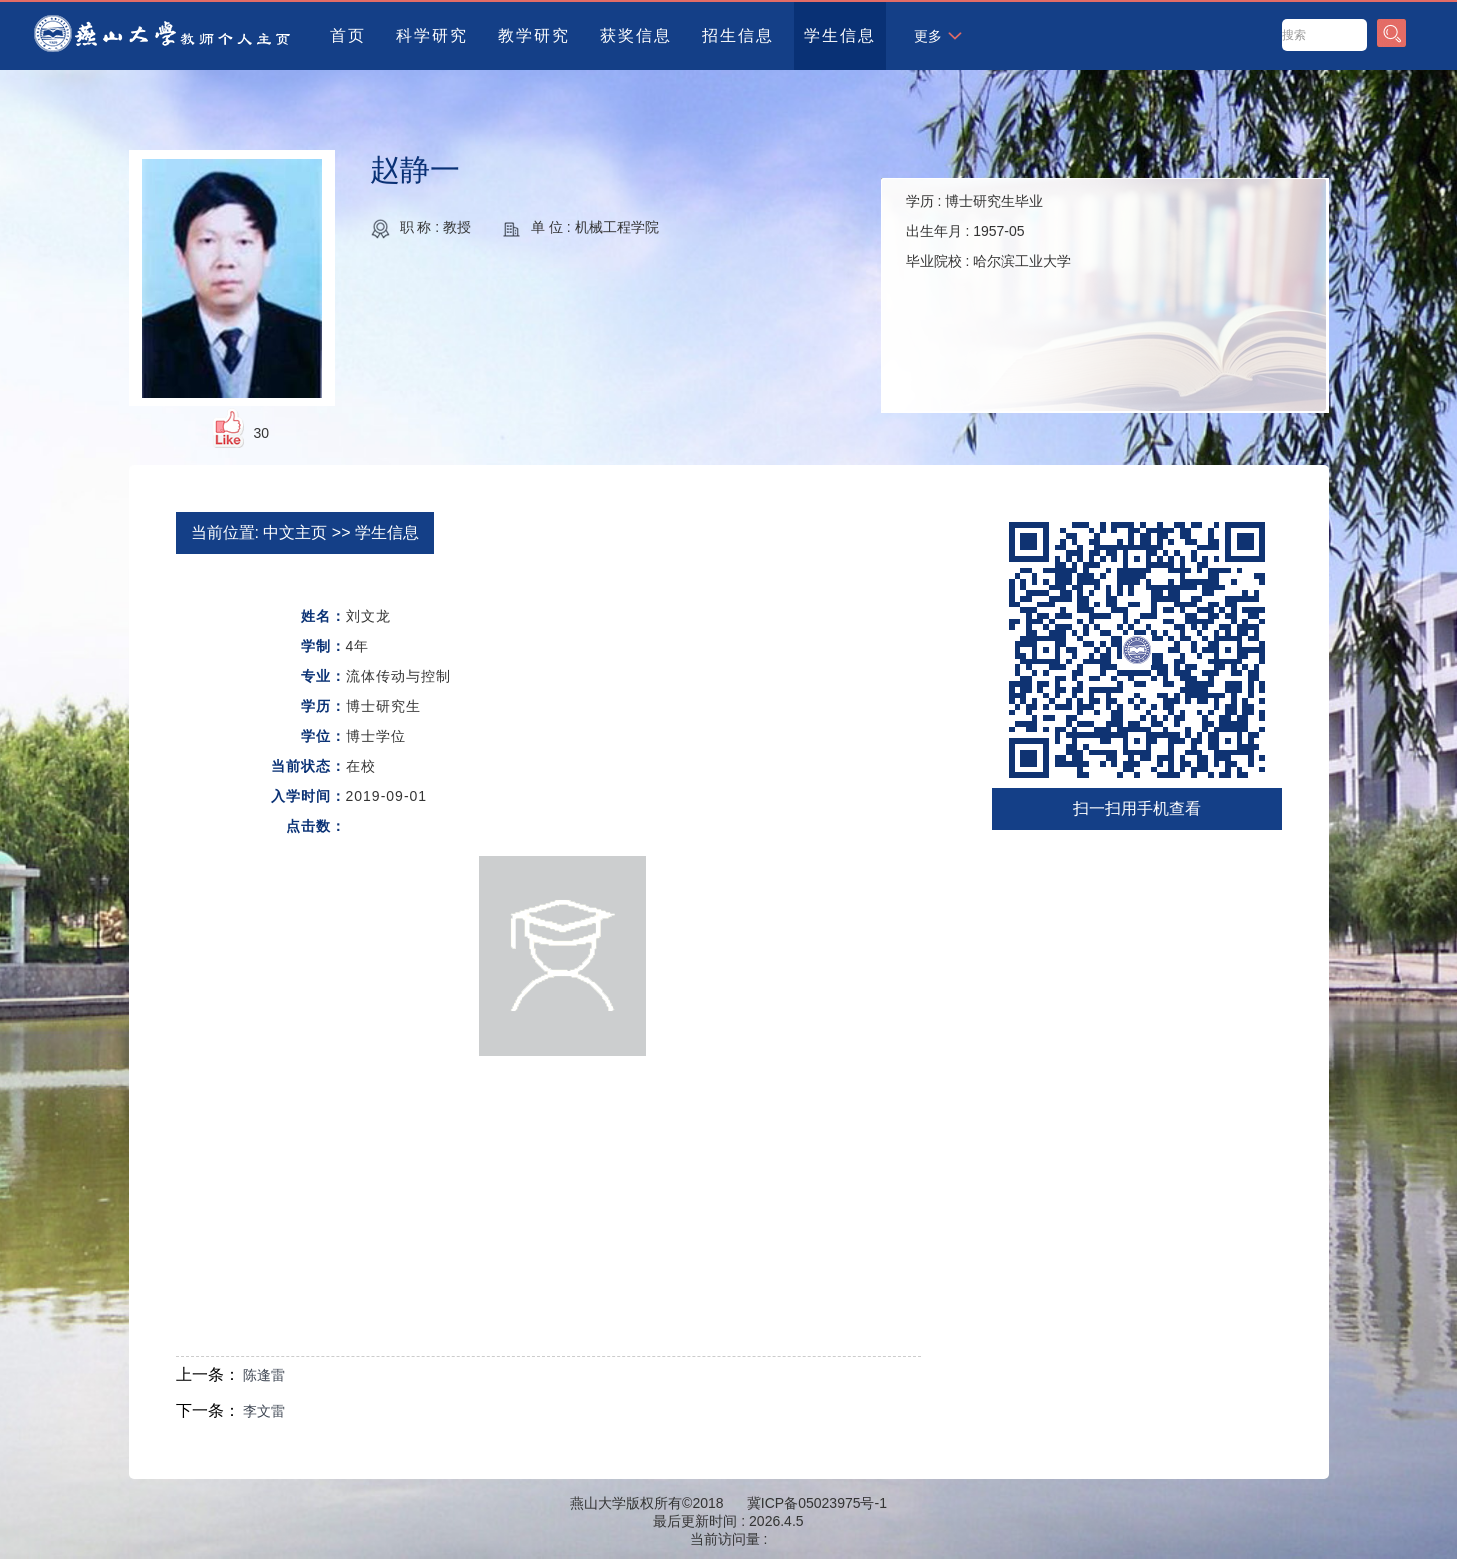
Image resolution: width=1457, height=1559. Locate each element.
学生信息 (840, 35)
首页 (348, 35)
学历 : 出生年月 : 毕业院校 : (989, 231)
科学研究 (432, 35)
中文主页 (295, 532)
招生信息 (738, 35)
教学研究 (534, 35)
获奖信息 (636, 35)
